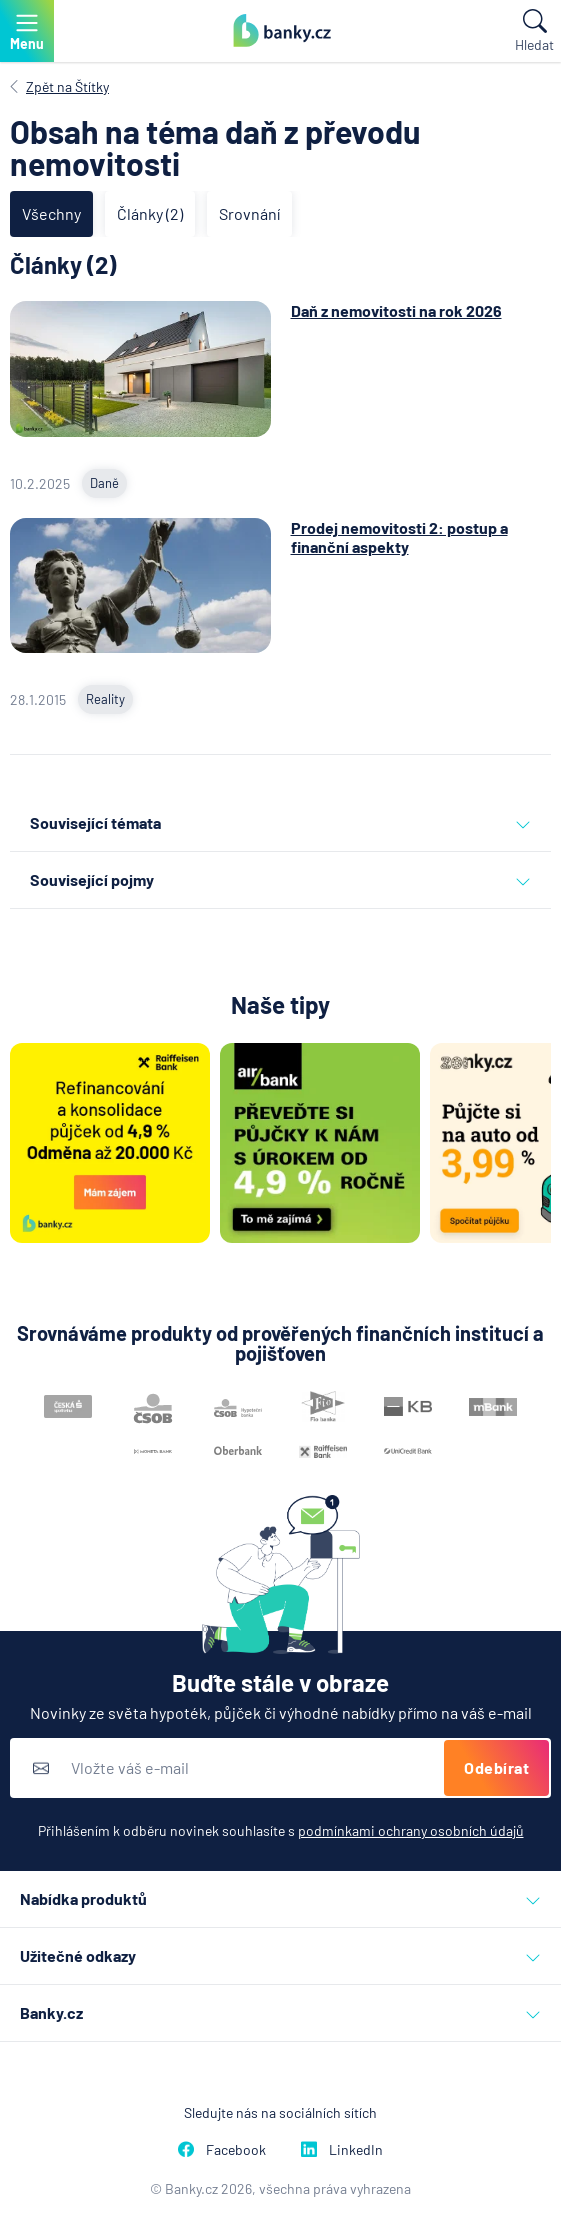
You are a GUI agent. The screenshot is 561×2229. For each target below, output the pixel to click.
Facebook (222, 2149)
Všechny (51, 213)
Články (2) (150, 213)
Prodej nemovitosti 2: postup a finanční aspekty (399, 537)
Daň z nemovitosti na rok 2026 (396, 310)
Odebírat (496, 1767)
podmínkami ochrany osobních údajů (411, 1830)
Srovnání (249, 213)
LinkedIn (342, 2149)
